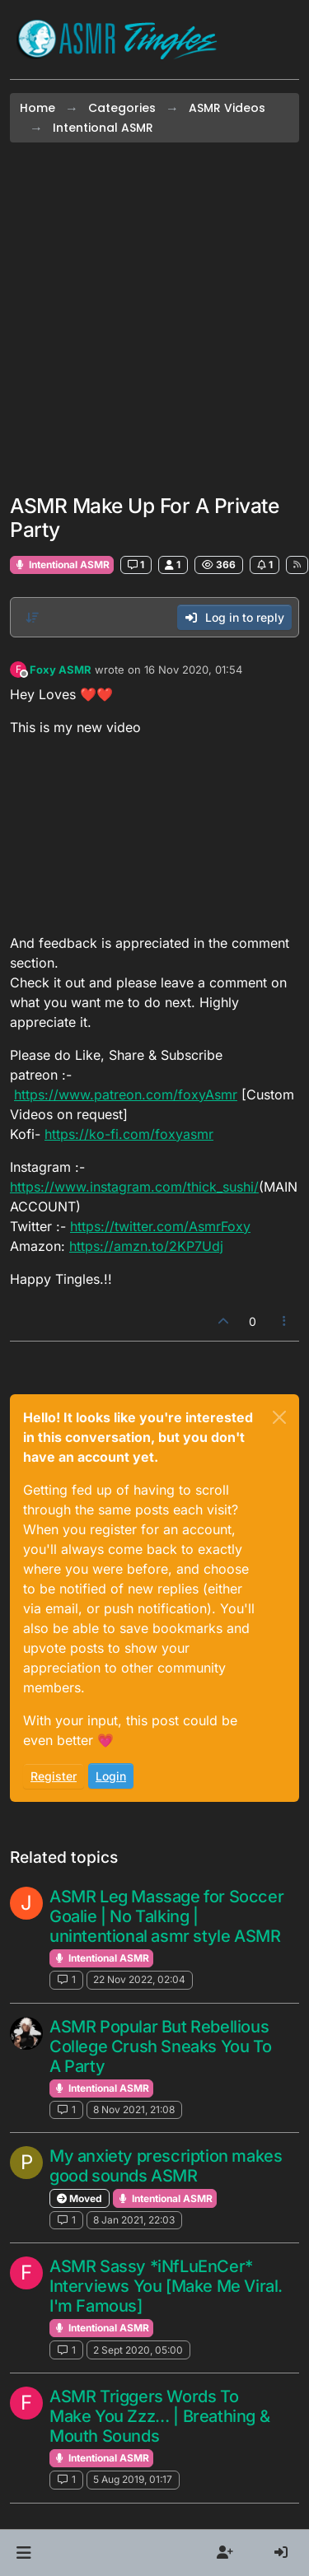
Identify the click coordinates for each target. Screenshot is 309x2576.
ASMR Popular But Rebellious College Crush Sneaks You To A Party (160, 2046)
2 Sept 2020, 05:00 (138, 2350)
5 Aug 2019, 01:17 (132, 2479)
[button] (23, 2552)
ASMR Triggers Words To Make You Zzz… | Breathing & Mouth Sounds (159, 2416)
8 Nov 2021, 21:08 (134, 2109)
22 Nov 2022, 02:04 (139, 1979)
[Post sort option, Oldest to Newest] (32, 618)
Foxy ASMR (60, 669)
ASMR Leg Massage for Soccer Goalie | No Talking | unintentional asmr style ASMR (166, 1916)
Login (111, 1776)
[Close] (279, 1417)
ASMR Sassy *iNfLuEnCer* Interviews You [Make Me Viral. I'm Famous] (166, 2286)
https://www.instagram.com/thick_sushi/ (134, 1186)
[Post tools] (285, 1321)
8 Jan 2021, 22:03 (134, 2220)
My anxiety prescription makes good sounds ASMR (165, 2166)
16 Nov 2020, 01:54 (193, 669)
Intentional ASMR (62, 564)
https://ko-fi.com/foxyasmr (128, 1134)
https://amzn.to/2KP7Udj (146, 1246)
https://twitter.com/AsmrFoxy (160, 1226)
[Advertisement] (154, 318)
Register (53, 1776)
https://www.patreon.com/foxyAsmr (125, 1094)
